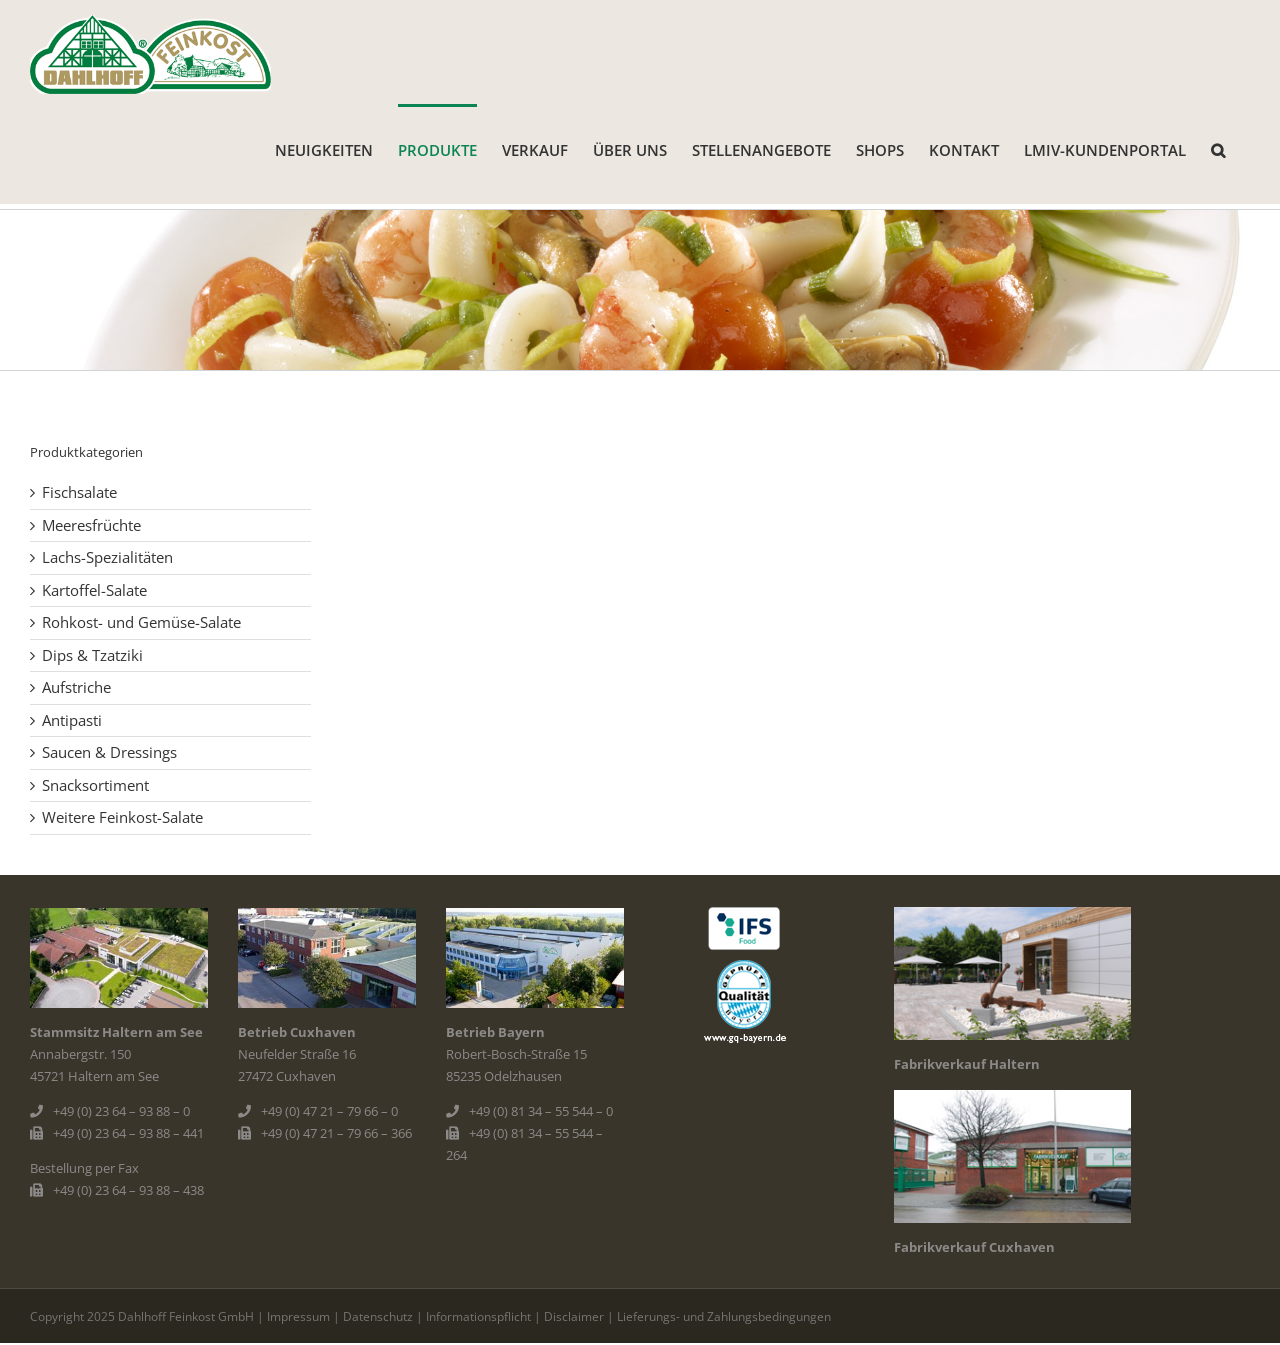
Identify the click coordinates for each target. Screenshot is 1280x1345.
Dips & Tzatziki (92, 655)
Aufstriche (76, 687)
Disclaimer (574, 1316)
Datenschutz (378, 1316)
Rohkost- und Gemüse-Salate (141, 622)
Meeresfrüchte (91, 525)
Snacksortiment (95, 785)
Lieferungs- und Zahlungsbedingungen (724, 1316)
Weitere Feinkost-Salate (122, 817)
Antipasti (72, 720)
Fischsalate (79, 492)
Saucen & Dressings (109, 752)
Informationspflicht (478, 1316)
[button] (1218, 149)
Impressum (298, 1316)
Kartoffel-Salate (94, 590)
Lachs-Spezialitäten (107, 557)
